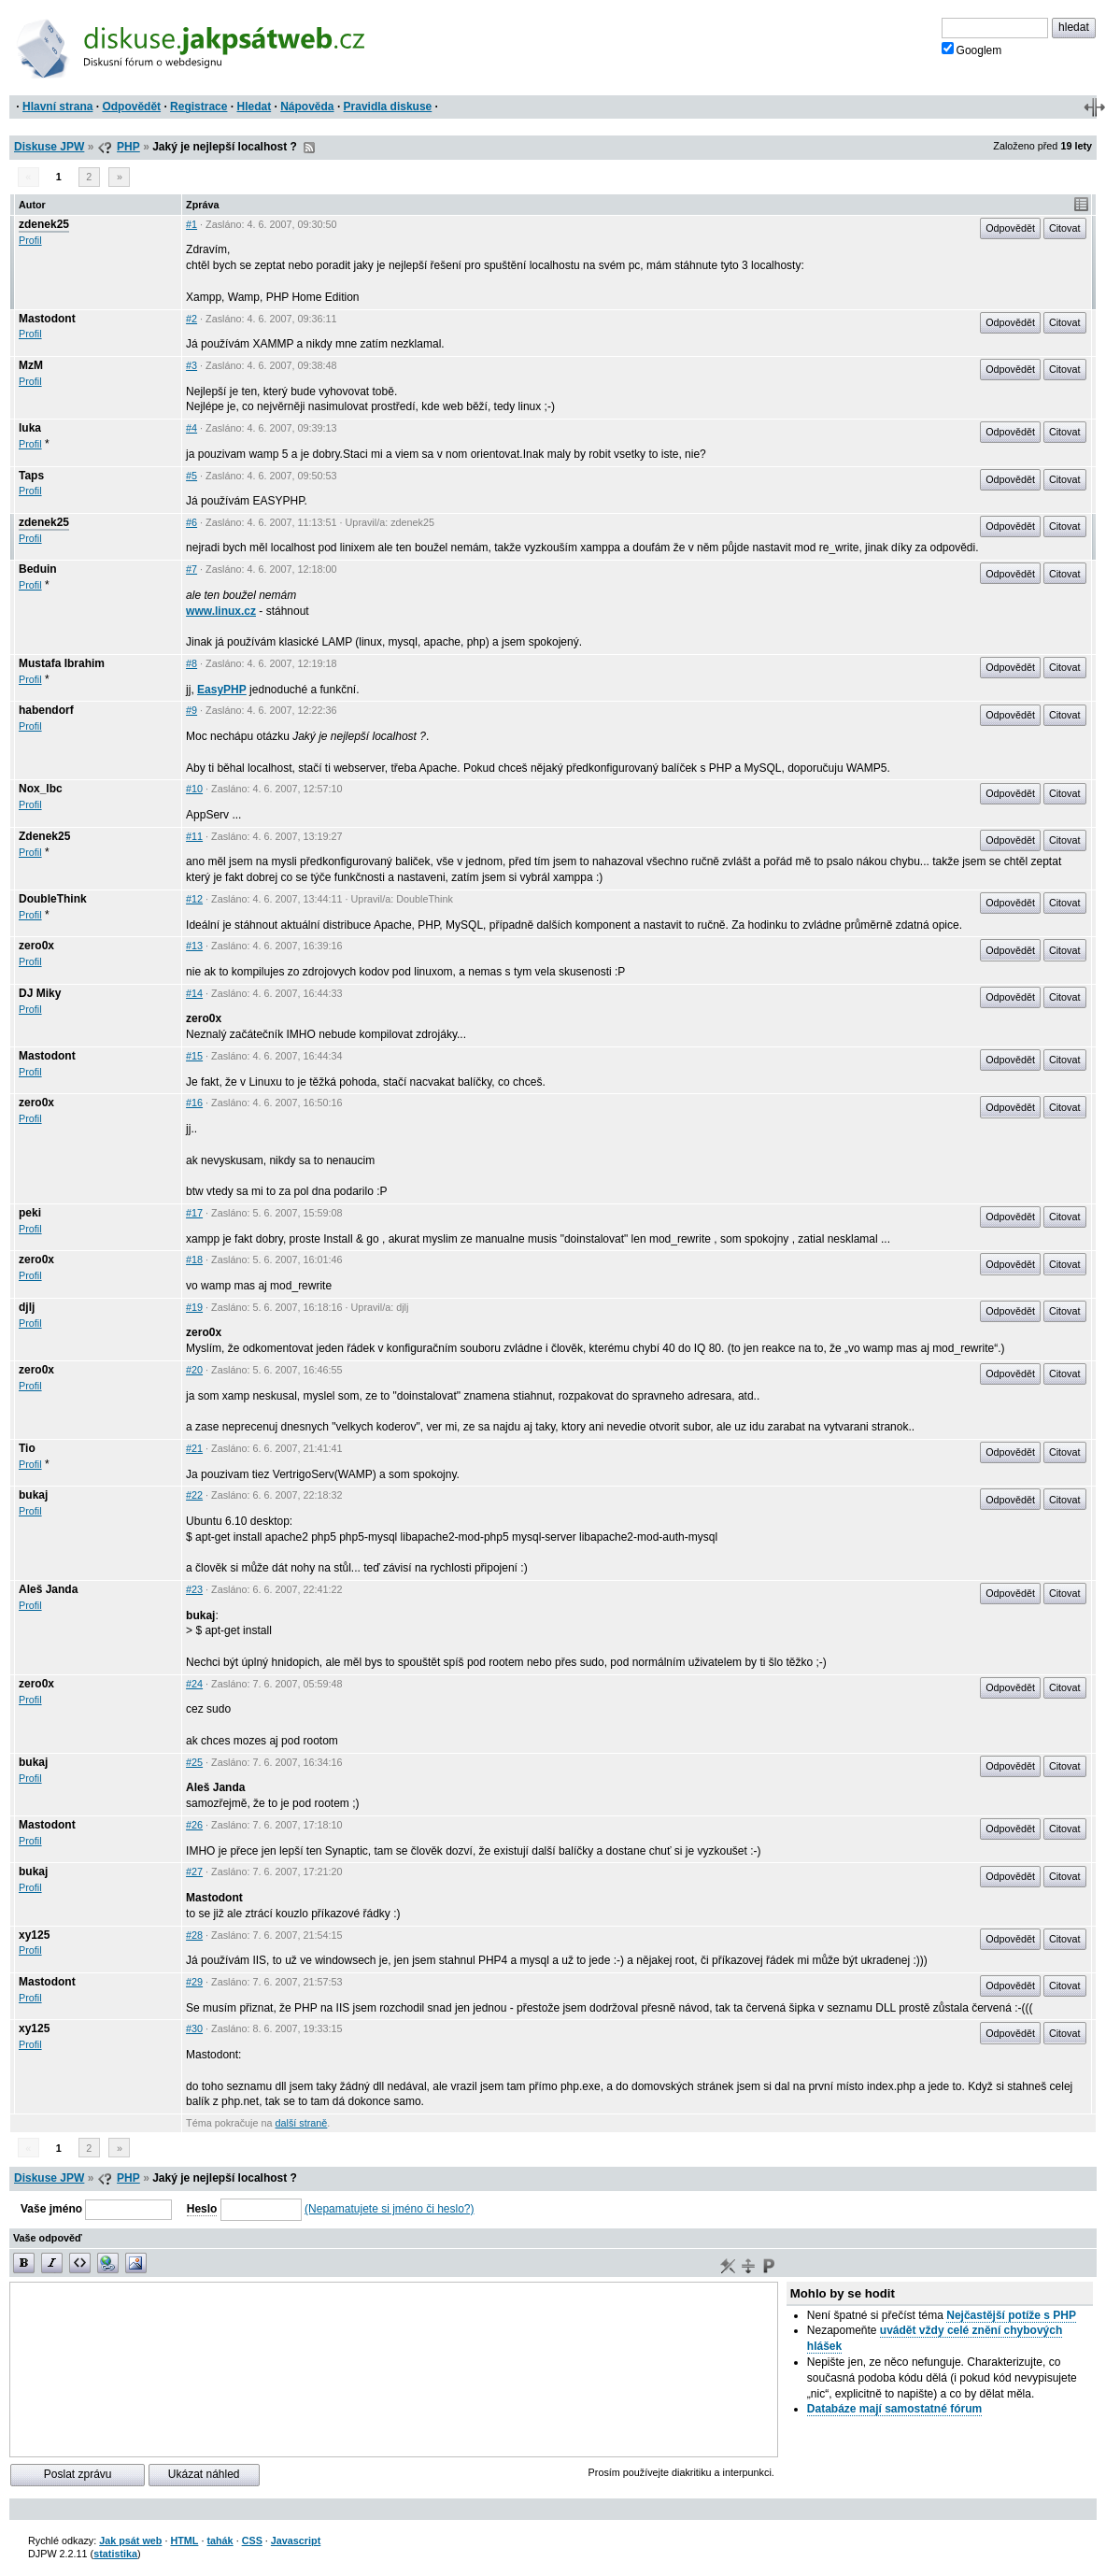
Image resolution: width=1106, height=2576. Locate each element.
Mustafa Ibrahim (62, 663)
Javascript (295, 2540)
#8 (191, 663)
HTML (184, 2540)
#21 (194, 1448)
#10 (194, 788)
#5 (191, 475)
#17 (194, 1212)
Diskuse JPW (49, 146)
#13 (194, 945)
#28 (194, 1935)
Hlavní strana (57, 106)
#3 (191, 365)
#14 (194, 993)
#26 (194, 1824)
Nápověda (306, 106)
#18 (194, 1259)
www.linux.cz (221, 611)
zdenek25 (44, 224)
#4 (191, 428)
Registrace (198, 106)
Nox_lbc (41, 788)
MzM (31, 365)
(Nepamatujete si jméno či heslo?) (389, 2208)
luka (30, 427)
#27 (194, 1871)
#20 (194, 1369)
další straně (302, 2122)
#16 (194, 1102)
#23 (194, 1589)
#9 (191, 710)
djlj (27, 1307)
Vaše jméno (51, 2208)
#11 (194, 836)
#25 (194, 1762)
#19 (194, 1307)
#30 (194, 2028)
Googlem (972, 49)
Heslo (202, 2208)
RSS (309, 147)
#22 (194, 1495)
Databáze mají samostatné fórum (894, 2408)
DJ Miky (40, 993)
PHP (128, 146)
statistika (115, 2553)
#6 (191, 522)
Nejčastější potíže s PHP (1011, 2315)
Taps (31, 475)
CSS (252, 2540)
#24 (194, 1683)
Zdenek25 (44, 836)
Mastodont (47, 318)
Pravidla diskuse (388, 106)
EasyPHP (222, 689)
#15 (194, 1055)
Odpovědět (131, 106)
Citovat (1065, 228)
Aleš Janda (48, 1589)
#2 (191, 318)
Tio (27, 1448)
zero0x (36, 945)
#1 (191, 224)
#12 (194, 898)
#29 (194, 1981)
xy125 (34, 1935)
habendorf (46, 710)
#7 (191, 569)
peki (30, 1212)
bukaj (33, 1494)
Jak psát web (130, 2540)
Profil (30, 240)
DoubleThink (53, 898)
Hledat (253, 106)
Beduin (38, 569)
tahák (219, 2540)
